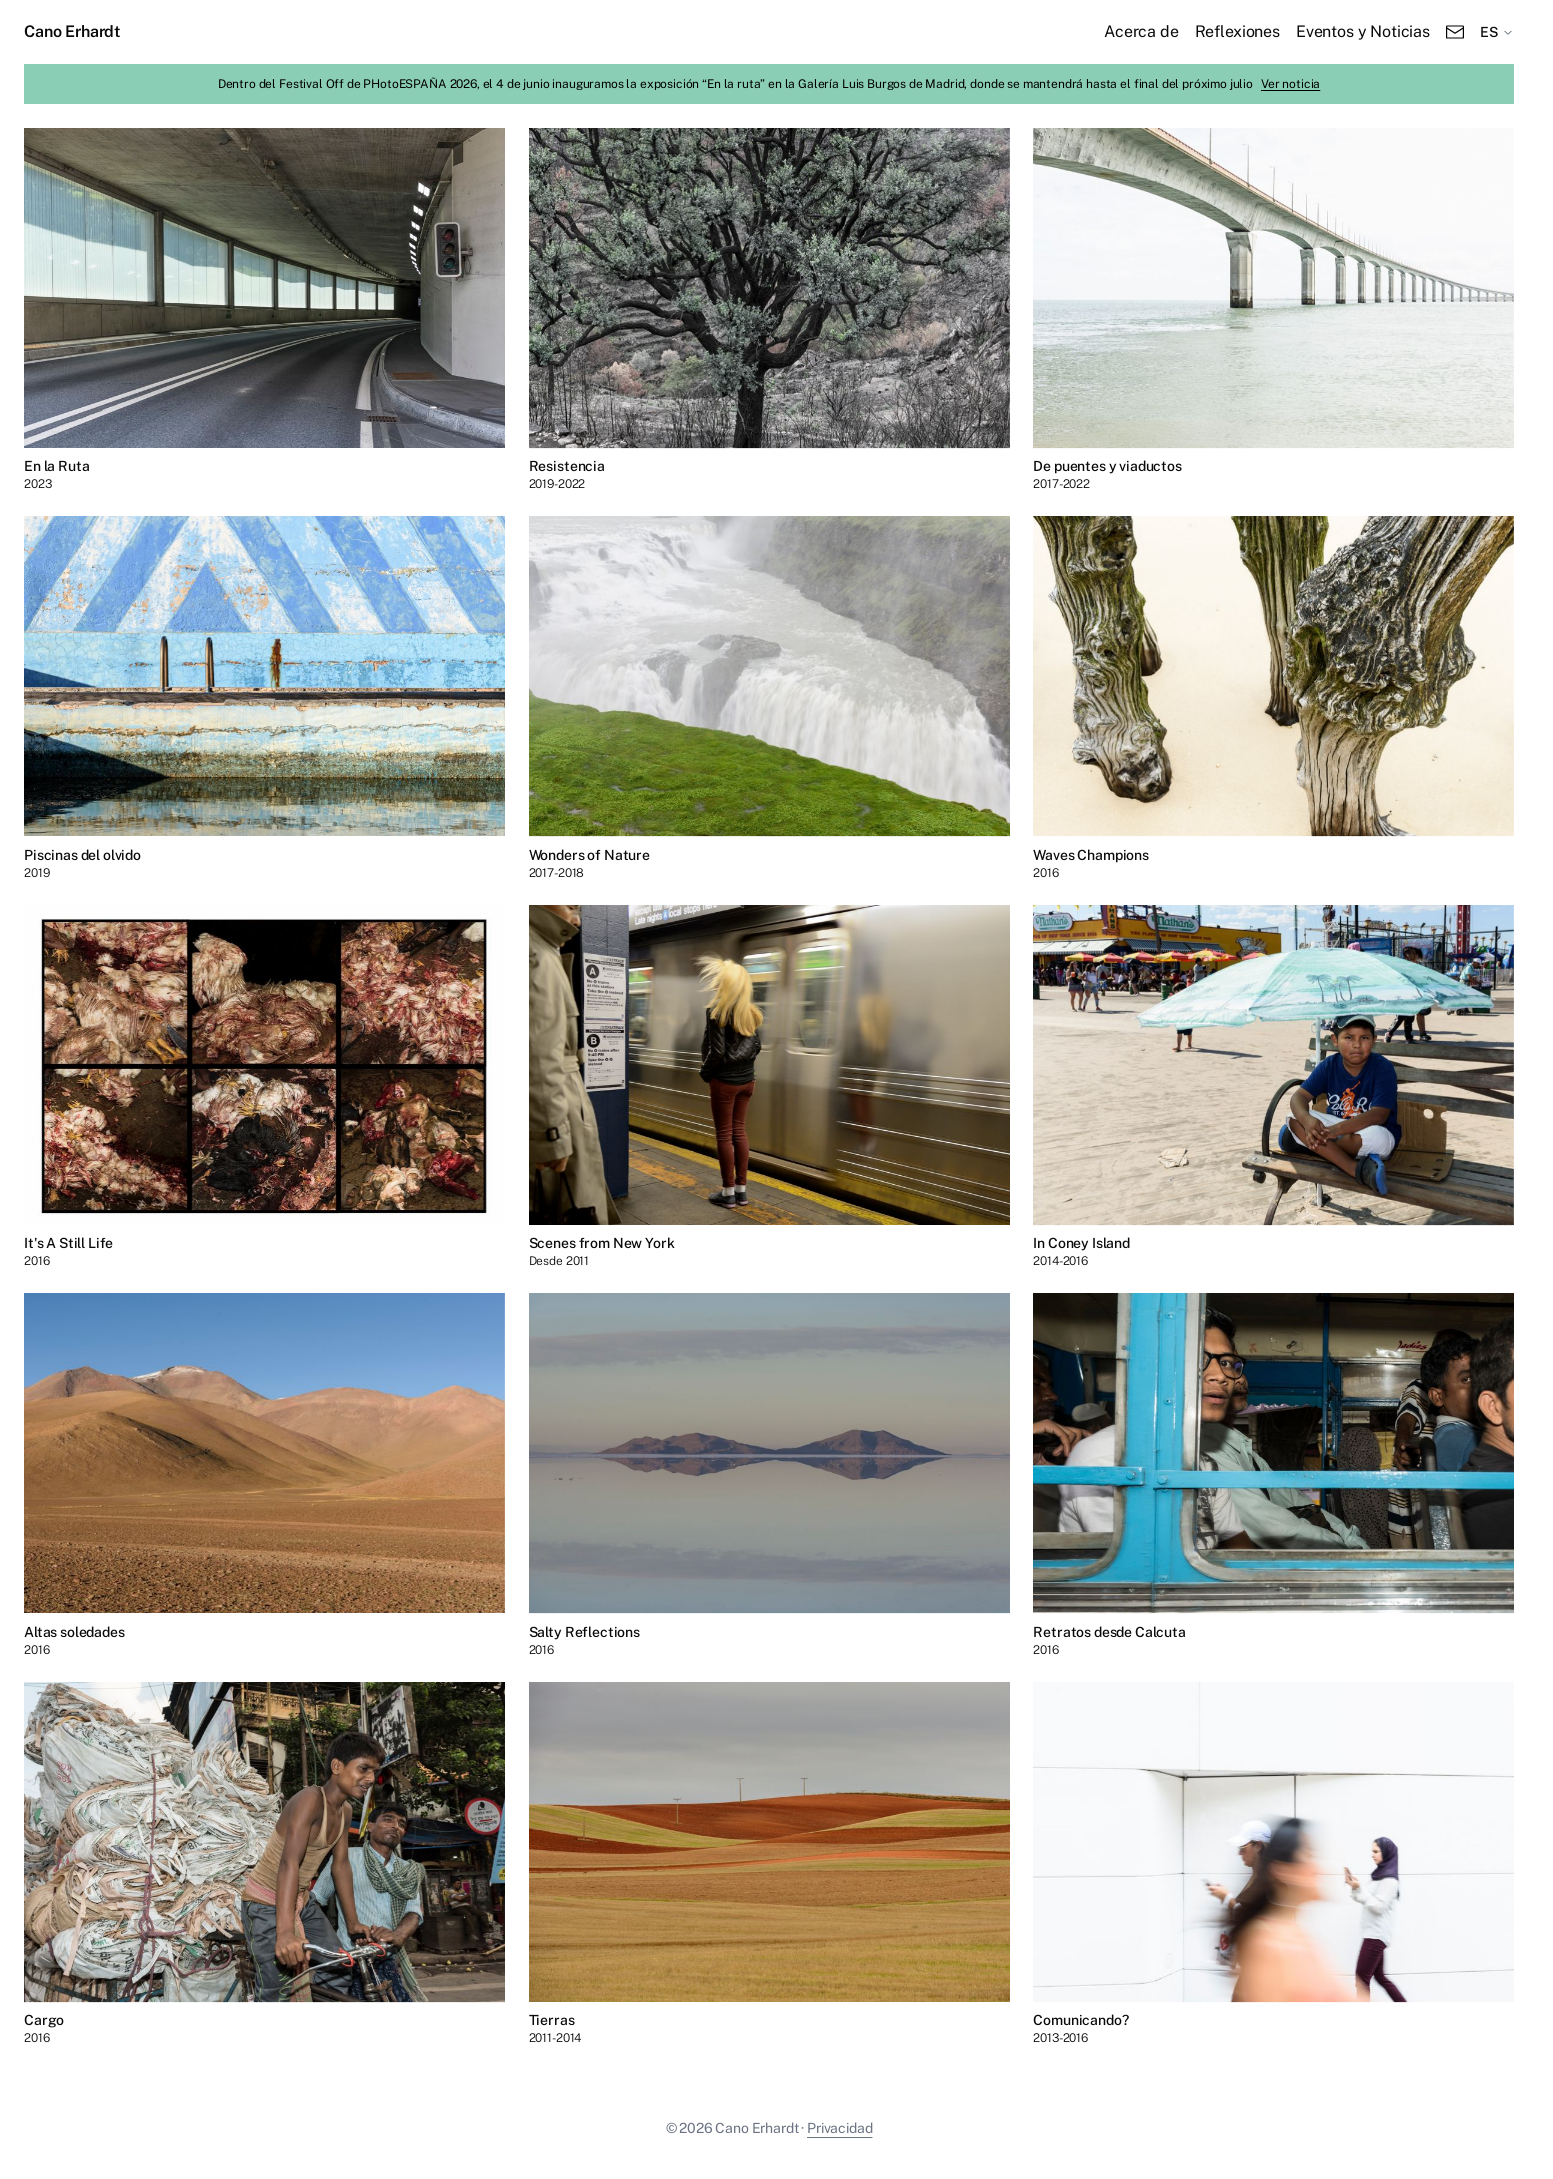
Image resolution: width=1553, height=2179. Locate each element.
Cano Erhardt (72, 31)
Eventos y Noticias (1363, 31)
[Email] (1455, 32)
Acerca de (1141, 31)
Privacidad (839, 2128)
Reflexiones (1237, 31)
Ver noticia (1290, 84)
